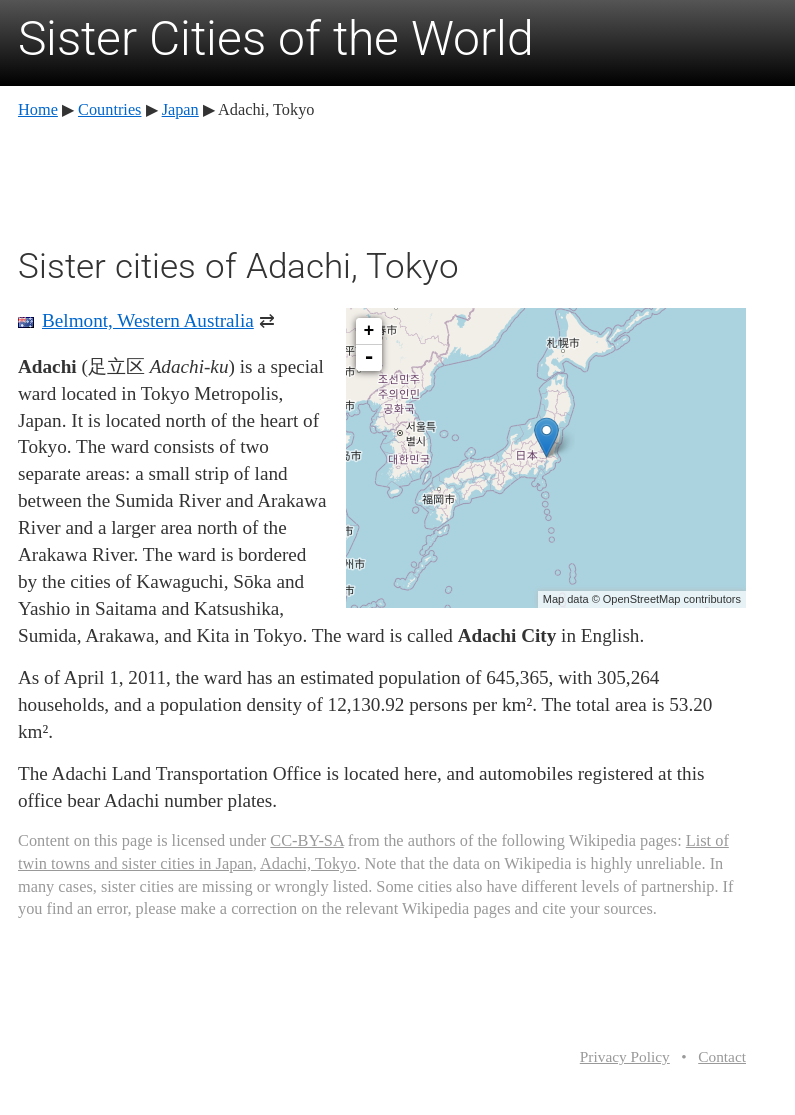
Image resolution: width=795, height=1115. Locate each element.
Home (38, 109)
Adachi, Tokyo (308, 863)
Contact (722, 1056)
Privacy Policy (625, 1056)
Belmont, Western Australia (148, 320)
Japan (180, 109)
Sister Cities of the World (276, 38)
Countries (109, 109)
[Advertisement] (382, 180)
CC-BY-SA (306, 840)
